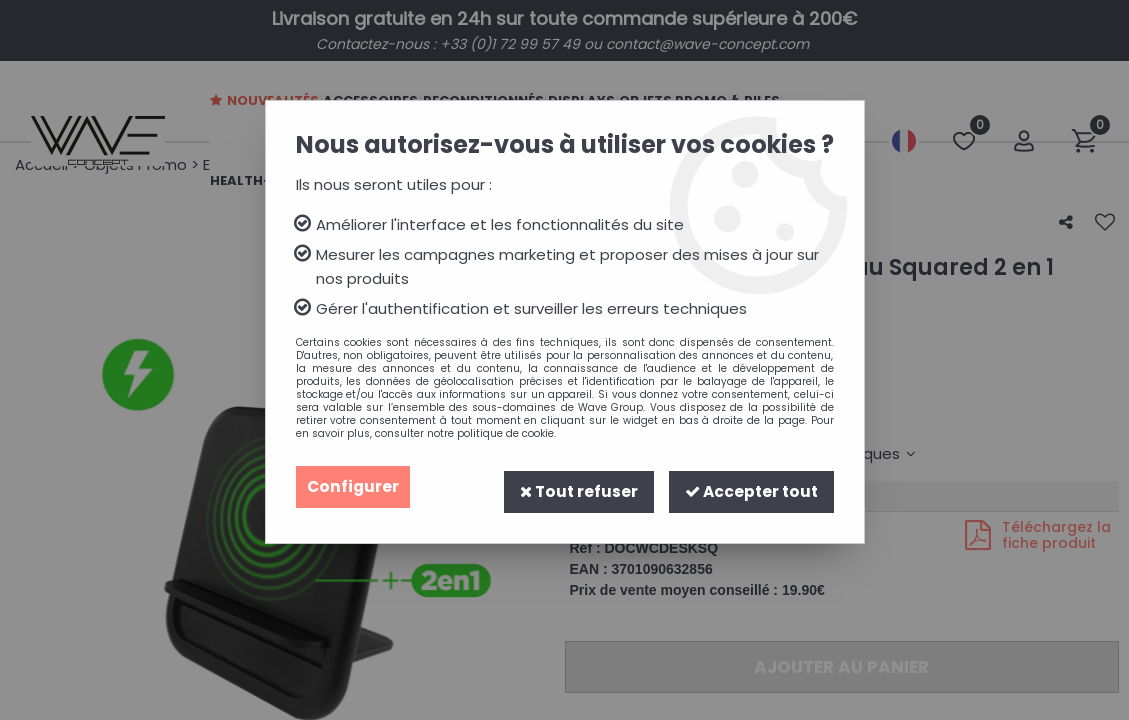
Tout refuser (572, 486)
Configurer (354, 486)
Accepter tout (749, 486)
